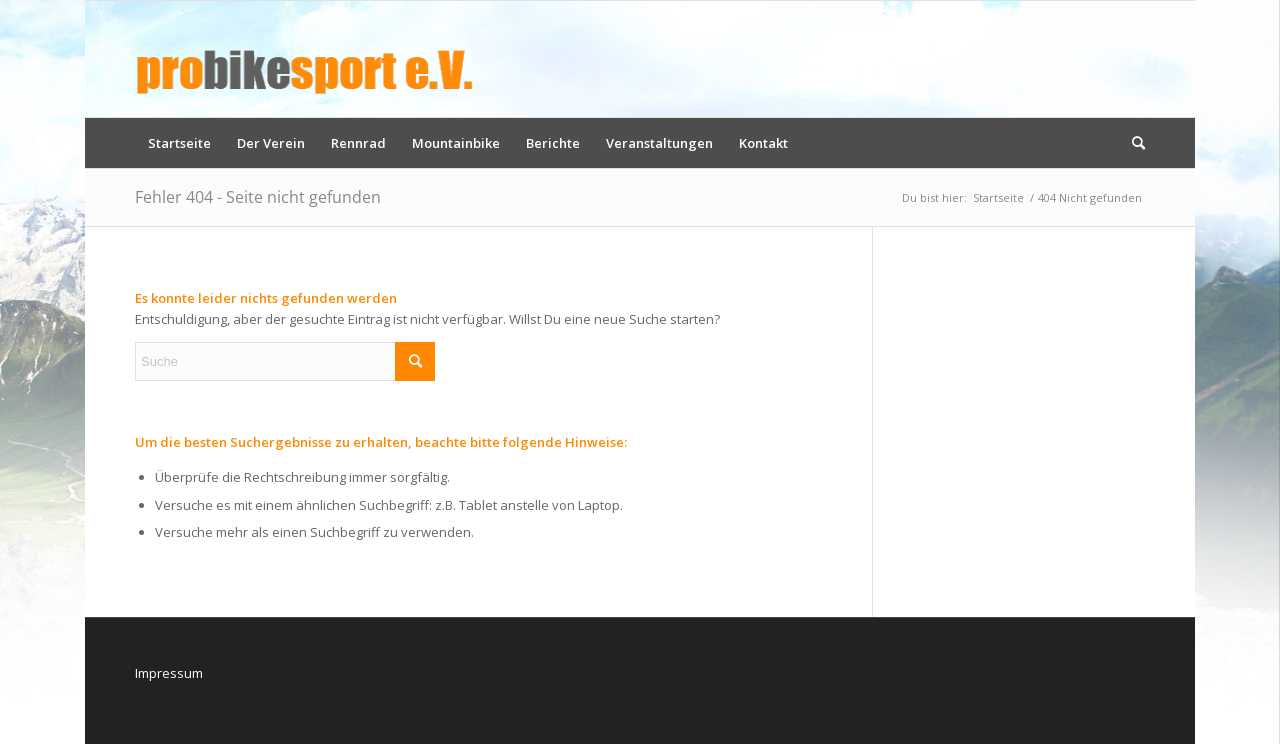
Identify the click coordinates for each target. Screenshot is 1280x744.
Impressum (169, 673)
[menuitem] (179, 143)
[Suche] (1132, 143)
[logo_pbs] (305, 59)
